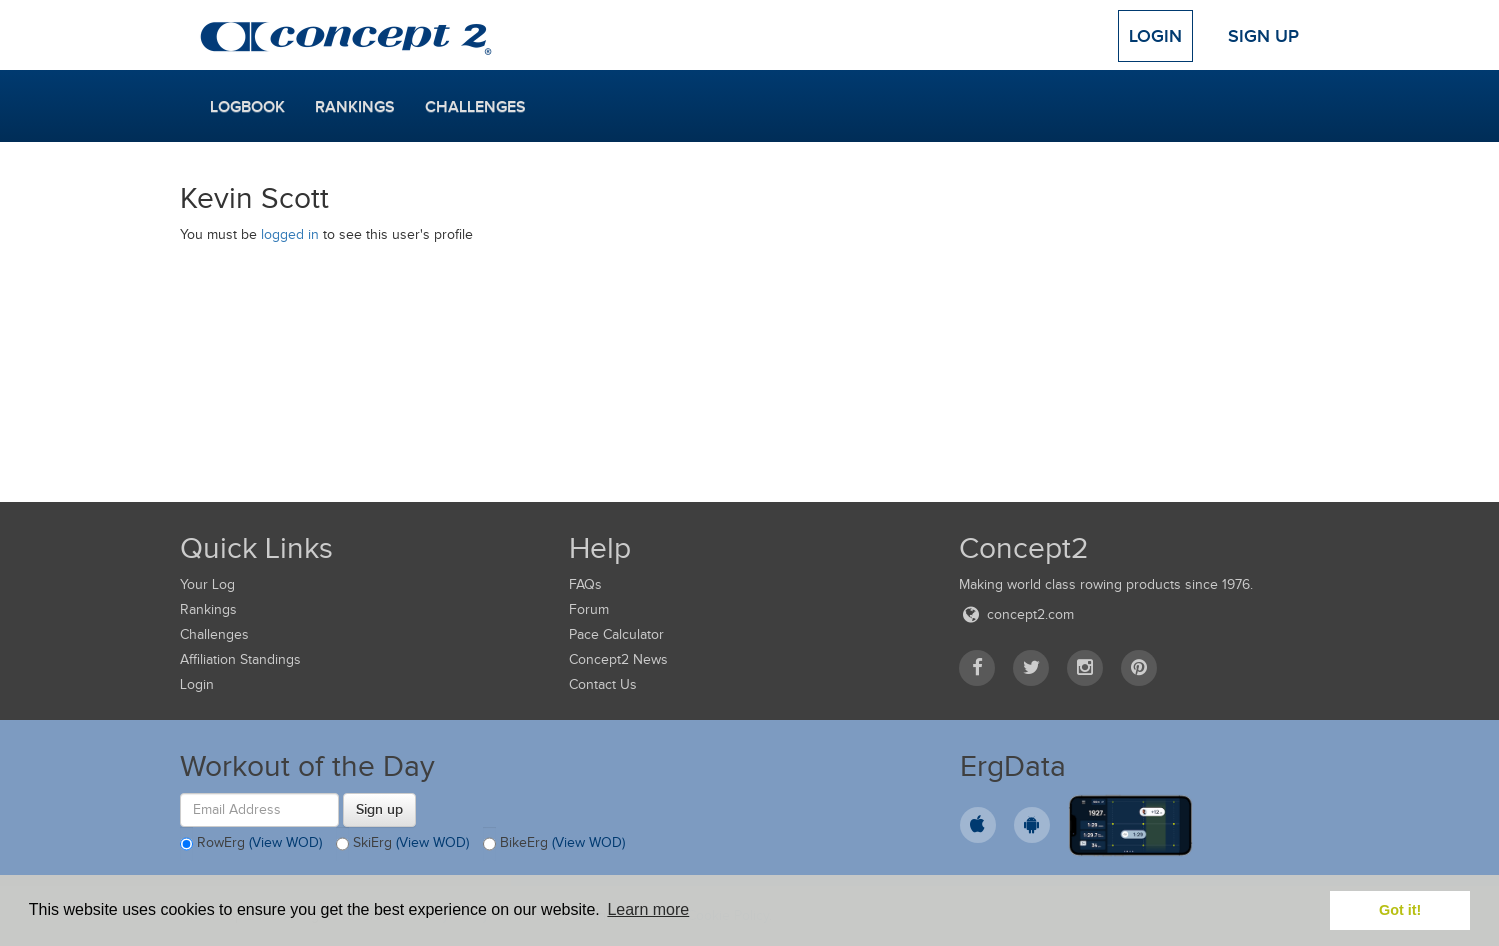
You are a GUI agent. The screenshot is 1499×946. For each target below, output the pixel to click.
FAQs (585, 584)
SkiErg (402, 844)
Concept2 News (618, 659)
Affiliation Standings (240, 659)
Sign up (379, 809)
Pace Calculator (616, 634)
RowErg (251, 844)
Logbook (247, 107)
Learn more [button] (648, 909)
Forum (589, 609)
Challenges (475, 107)
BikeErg (554, 844)
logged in (290, 234)
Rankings (355, 107)
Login (1155, 36)
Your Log (207, 584)
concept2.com (1016, 614)
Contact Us (603, 684)
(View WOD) (285, 842)
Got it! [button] (1400, 910)
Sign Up (1263, 36)
